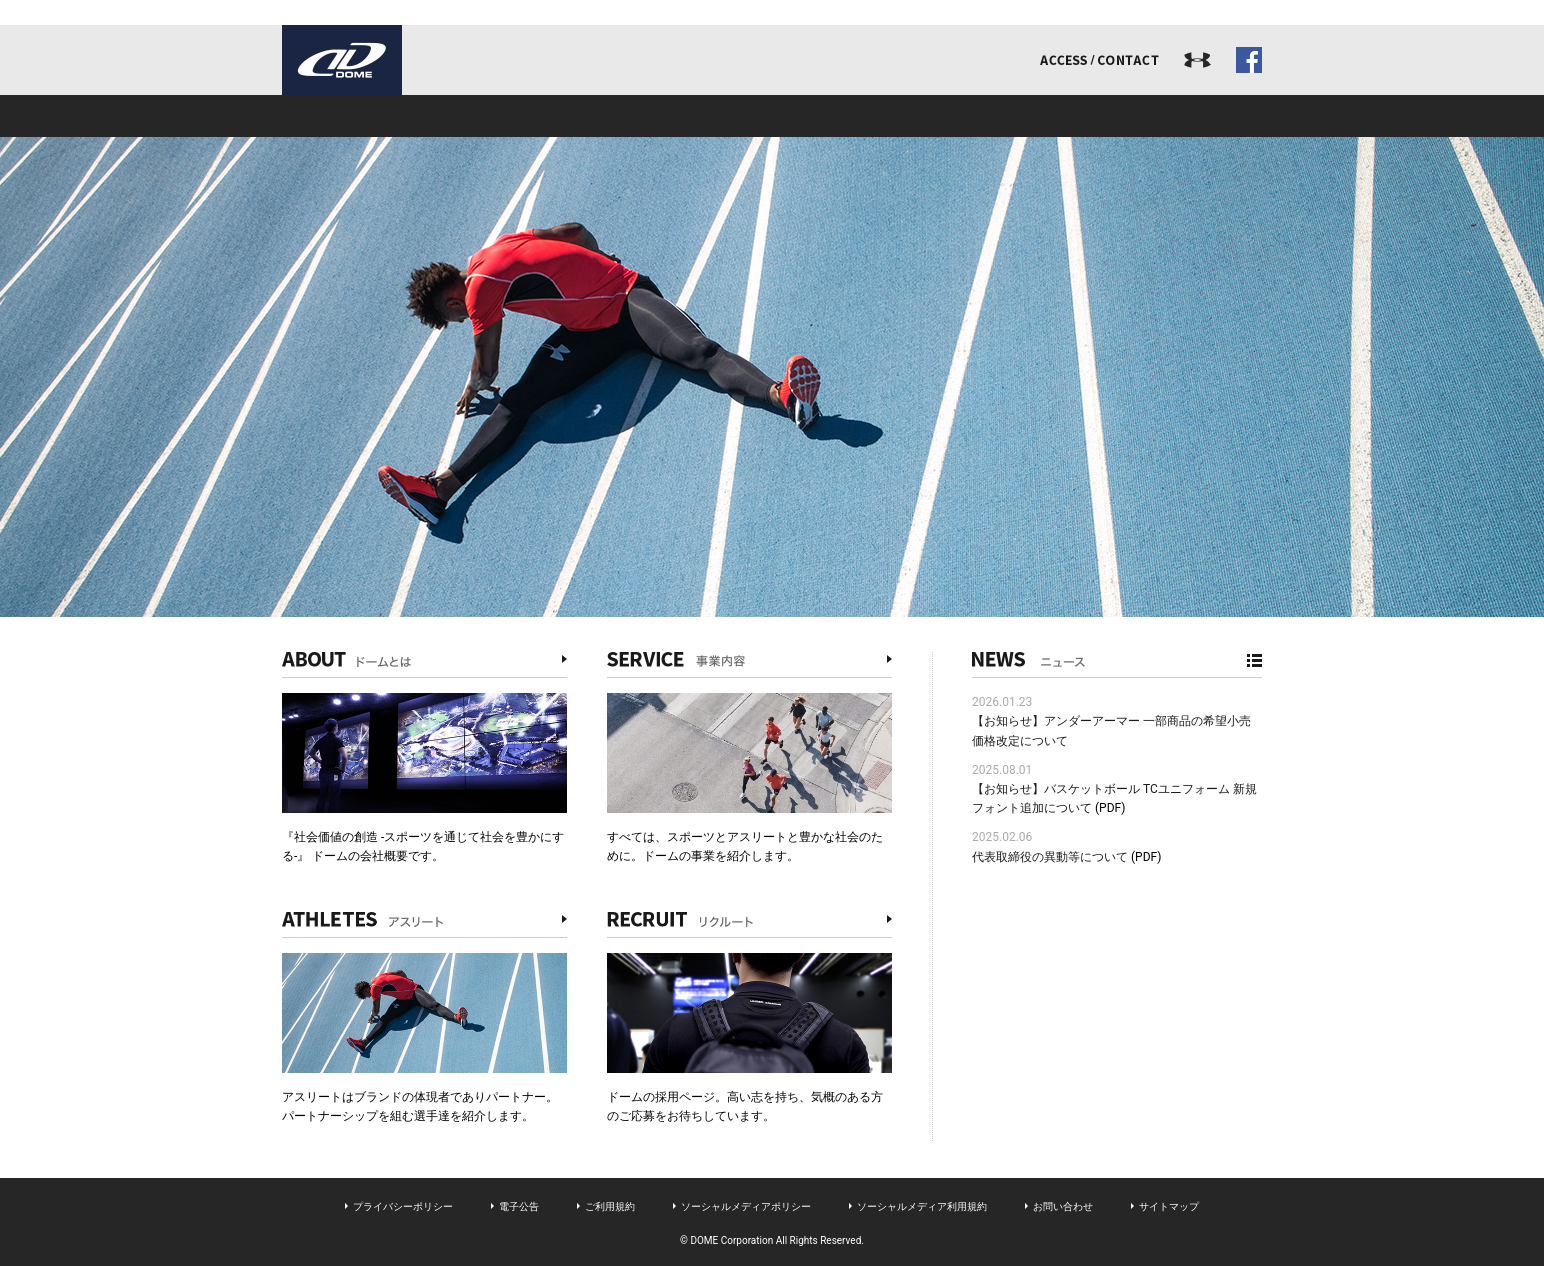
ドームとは (380, 116)
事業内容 (576, 116)
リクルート (968, 116)
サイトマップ (1169, 1206)
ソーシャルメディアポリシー (746, 1206)
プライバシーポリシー (403, 1206)
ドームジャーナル (1164, 116)
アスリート (772, 116)
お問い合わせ (1063, 1206)
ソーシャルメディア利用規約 (922, 1206)
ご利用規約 (610, 1206)
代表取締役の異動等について (1050, 857)
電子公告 (519, 1206)
